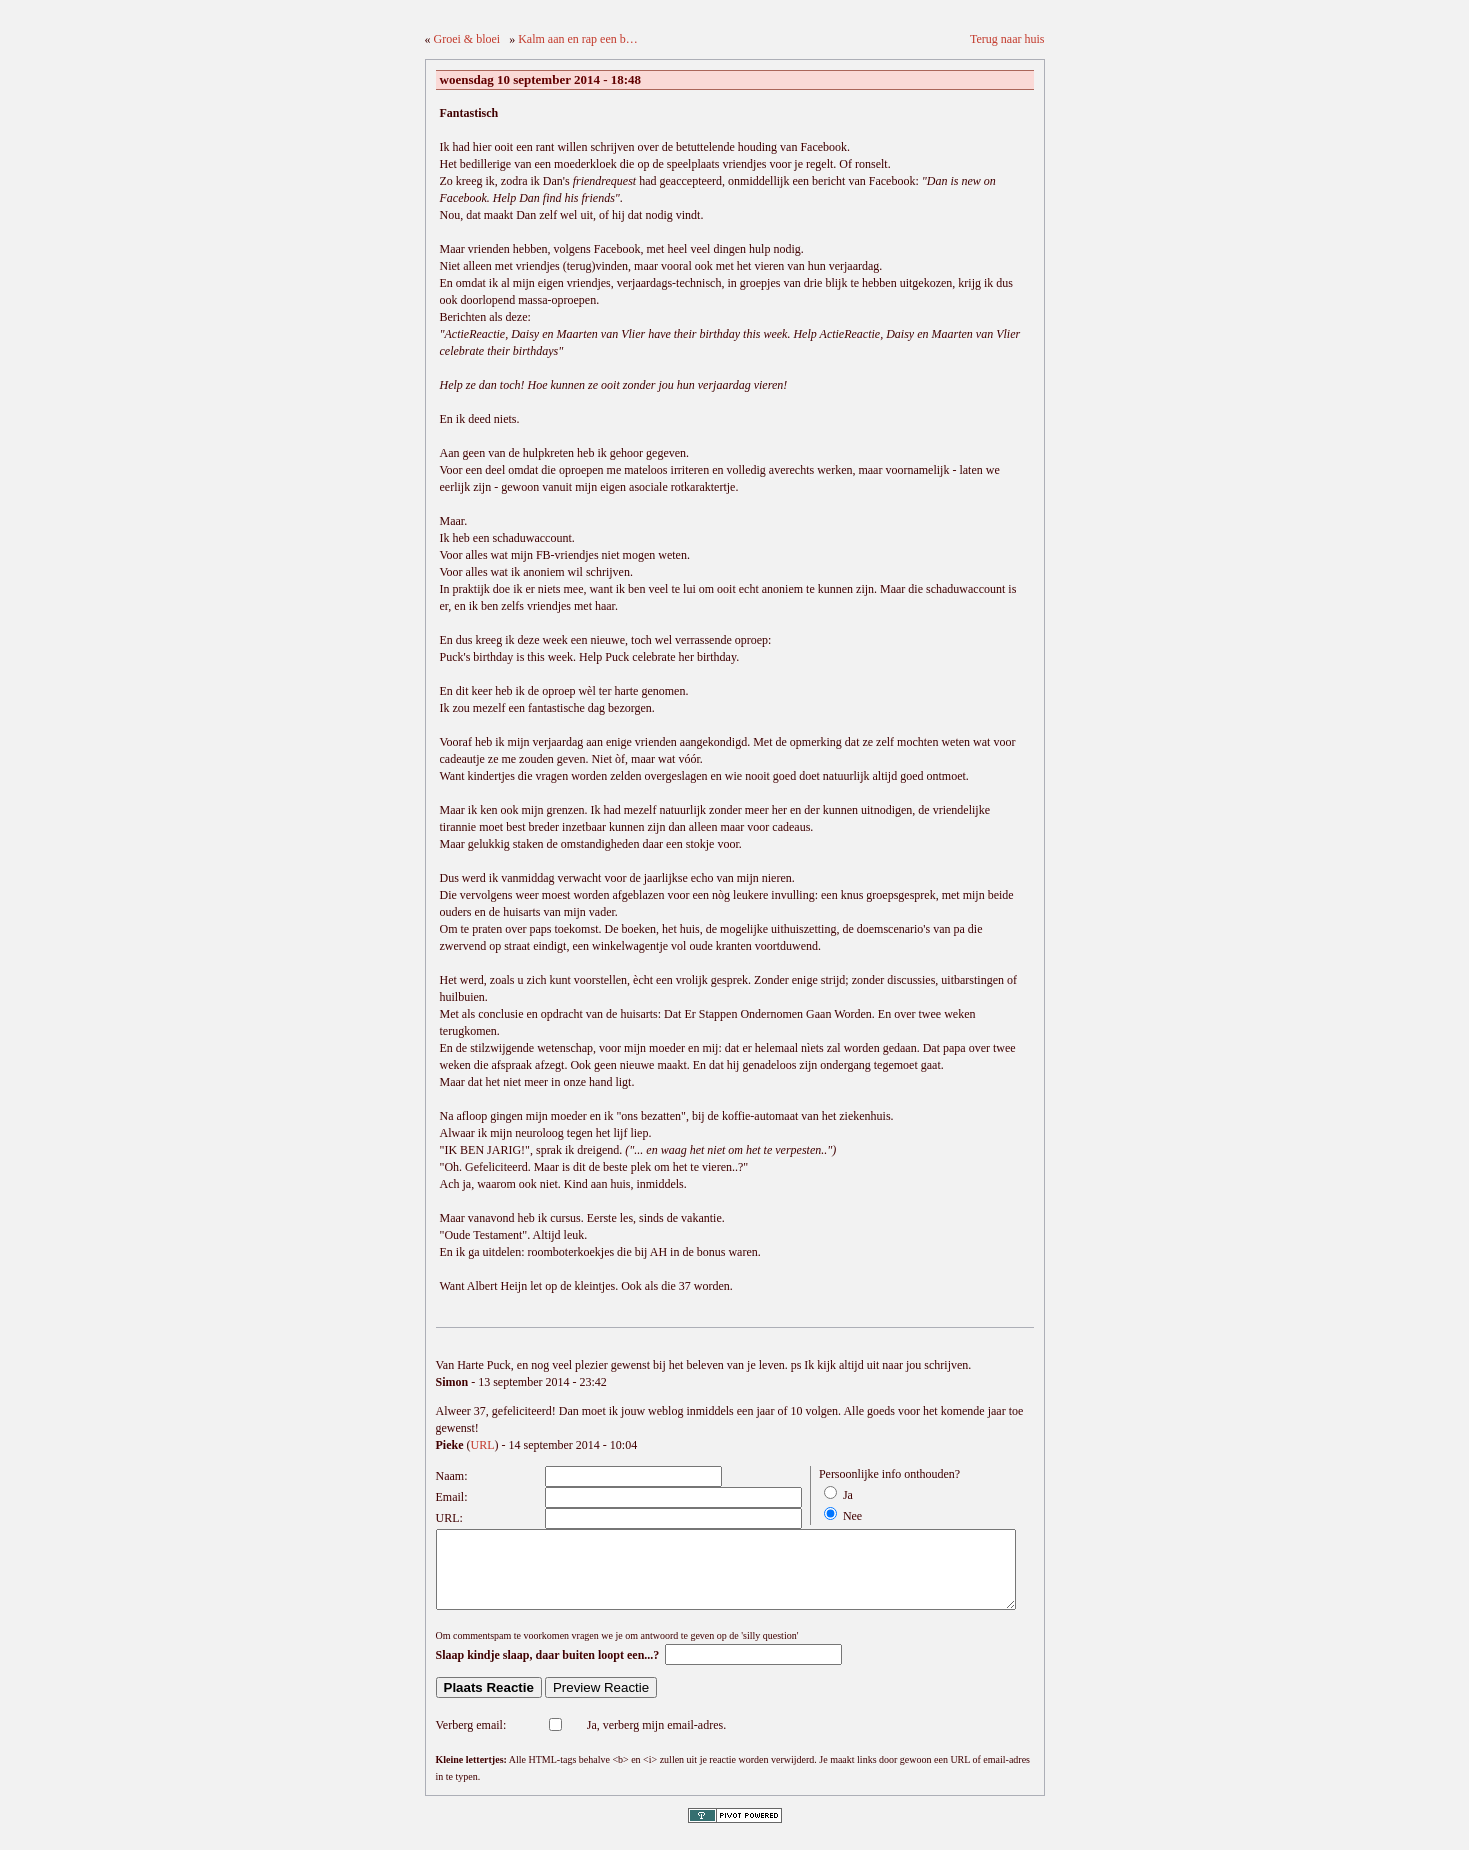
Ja (848, 1495)
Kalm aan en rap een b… (578, 39)
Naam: (452, 1476)
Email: (452, 1497)
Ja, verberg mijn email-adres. (656, 1740)
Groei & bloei (467, 39)
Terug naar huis (1007, 39)
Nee (852, 1516)
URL (483, 1445)
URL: (449, 1518)
